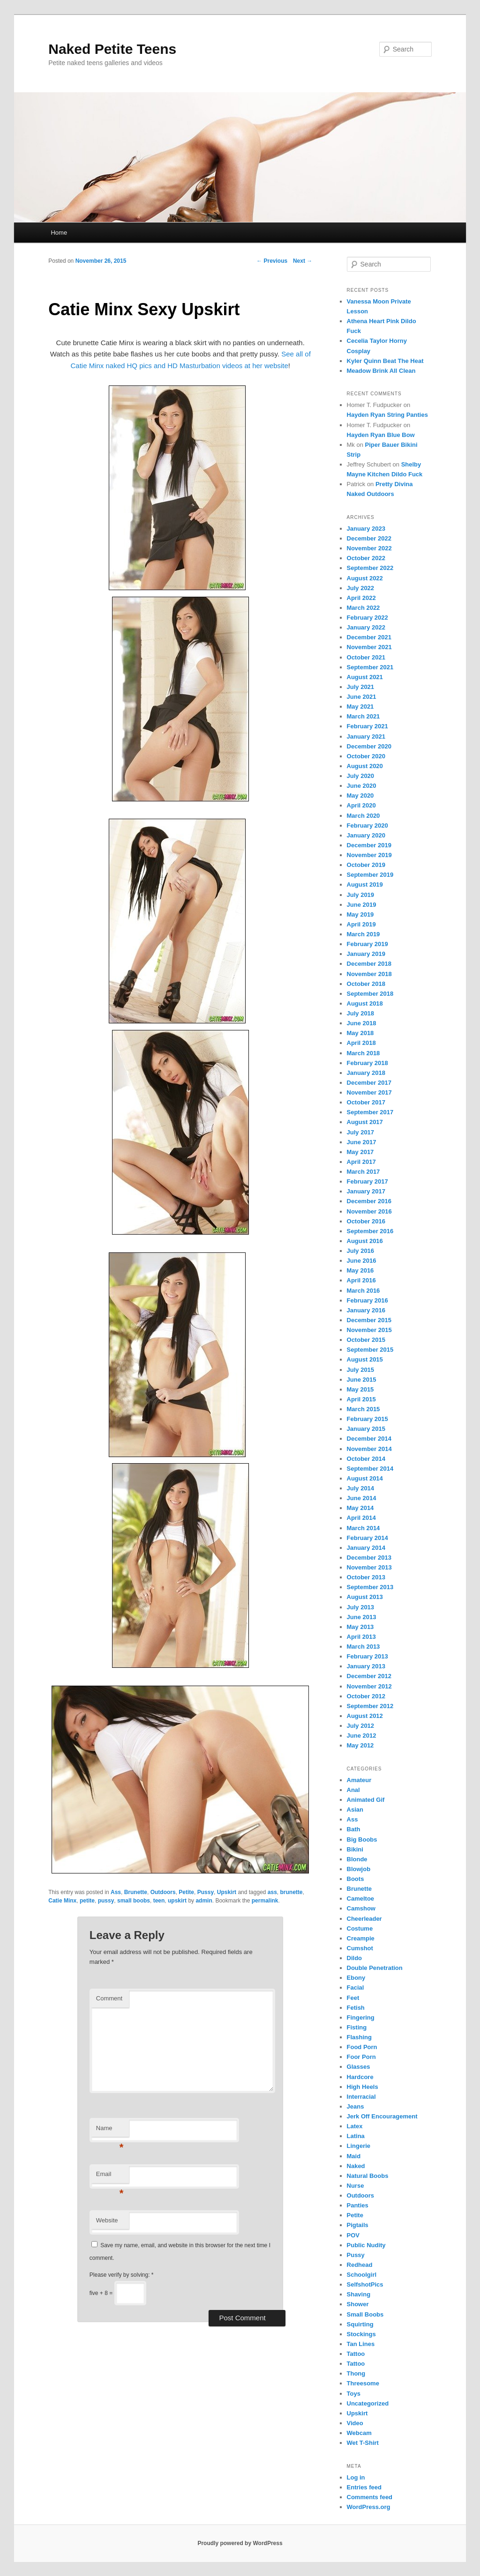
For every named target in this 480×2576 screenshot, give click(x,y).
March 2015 (363, 1409)
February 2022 (367, 617)
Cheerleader (364, 1918)
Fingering (361, 2017)
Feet (353, 1997)
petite (87, 1900)
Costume (360, 1928)
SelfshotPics (365, 2284)
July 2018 (361, 1013)
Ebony (356, 1977)
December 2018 (369, 963)
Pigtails (357, 2224)
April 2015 (361, 1399)
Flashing (359, 2037)
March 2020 (363, 815)
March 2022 (363, 607)
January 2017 (366, 1191)
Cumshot (360, 1948)
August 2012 (365, 1715)
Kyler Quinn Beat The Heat (385, 360)
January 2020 (366, 835)
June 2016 (361, 1260)
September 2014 (370, 1468)
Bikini (355, 1849)
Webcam (359, 2432)
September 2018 (370, 993)
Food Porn (362, 2046)
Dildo (354, 1958)
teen (159, 1900)
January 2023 (366, 528)
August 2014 (365, 1478)
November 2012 (369, 1686)
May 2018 (360, 1032)
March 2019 (363, 934)
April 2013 (361, 1636)
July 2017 (361, 1132)
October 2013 (366, 1577)
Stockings (361, 2334)
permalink (265, 1900)
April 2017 (361, 1161)
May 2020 (360, 795)
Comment (109, 1998)
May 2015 (360, 1389)
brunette (291, 1892)
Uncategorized (368, 2403)
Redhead (360, 2264)
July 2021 (361, 686)
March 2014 (363, 1528)
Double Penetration (375, 1967)
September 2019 (370, 874)
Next (302, 261)
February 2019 (367, 943)
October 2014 (366, 1458)
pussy (106, 1900)
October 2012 (366, 1696)
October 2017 (366, 1102)
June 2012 (361, 1735)
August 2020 (365, 766)
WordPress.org (368, 2506)
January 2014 (366, 1547)
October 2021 (366, 657)
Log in (356, 2477)
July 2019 (361, 894)
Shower (358, 2304)
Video (355, 2423)
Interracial (361, 2096)
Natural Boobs (368, 2175)
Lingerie (359, 2145)
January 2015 (366, 1428)
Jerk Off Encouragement (382, 2116)
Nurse (355, 2185)
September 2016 (370, 1231)
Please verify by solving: (122, 2275)
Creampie (361, 1938)
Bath (353, 1829)
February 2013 (367, 1656)
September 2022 (370, 567)
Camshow (361, 1908)
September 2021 (370, 667)
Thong (356, 2373)
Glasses (358, 2066)
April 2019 (361, 924)
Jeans (355, 2106)
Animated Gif (366, 1799)
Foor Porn (361, 2056)
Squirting (360, 2324)
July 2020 (361, 775)
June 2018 (361, 1023)
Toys (353, 2393)
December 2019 (369, 845)
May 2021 (360, 706)
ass (272, 1892)
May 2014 (360, 1507)
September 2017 (370, 1112)
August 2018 (365, 1003)
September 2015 (370, 1349)
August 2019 (365, 884)
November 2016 (369, 1211)
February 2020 (367, 825)
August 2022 (365, 578)
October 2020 (366, 756)
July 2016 (361, 1250)
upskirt (177, 1900)
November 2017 (369, 1092)
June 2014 (361, 1498)
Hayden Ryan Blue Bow (381, 434)
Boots (355, 1878)
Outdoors (163, 1892)
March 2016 (363, 1290)
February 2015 (367, 1418)
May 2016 (360, 1270)
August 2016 (365, 1240)
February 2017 (367, 1181)
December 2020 (369, 746)
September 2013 (370, 1587)
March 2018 (363, 1053)
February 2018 (367, 1062)
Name (110, 2130)
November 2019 (369, 855)
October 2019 (366, 864)
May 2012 (360, 1745)
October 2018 (366, 983)
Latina (356, 2135)
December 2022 (369, 538)
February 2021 (367, 726)
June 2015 (361, 1379)
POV (353, 2235)
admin (203, 1900)
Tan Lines (361, 2343)
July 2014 (361, 1488)
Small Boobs (365, 2314)
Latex (355, 2126)
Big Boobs (362, 1839)
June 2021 (361, 696)
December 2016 (369, 1201)
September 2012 (370, 1706)
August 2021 (365, 677)
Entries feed (364, 2487)
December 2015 (369, 1320)
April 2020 (361, 805)
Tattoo (356, 2353)
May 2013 (360, 1626)
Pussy (205, 1892)
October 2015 (366, 1339)
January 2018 (366, 1072)
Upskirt (226, 1892)
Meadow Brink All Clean (381, 370)
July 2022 (361, 588)
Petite (186, 1892)
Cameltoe (361, 1898)
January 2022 (366, 627)
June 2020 (361, 785)
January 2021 (366, 736)
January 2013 (366, 1666)
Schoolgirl (362, 2274)
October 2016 (366, 1221)
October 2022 (366, 558)
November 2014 (369, 1448)
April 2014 (361, 1517)
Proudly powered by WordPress (239, 2543)
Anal (353, 1789)
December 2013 (369, 1557)
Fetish (356, 2007)
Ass (116, 1892)
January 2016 (366, 1310)
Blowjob (359, 1869)
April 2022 (361, 597)
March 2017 (363, 1171)
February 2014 (367, 1537)
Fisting (357, 2027)
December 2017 (369, 1082)
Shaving (359, 2294)
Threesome (363, 2383)
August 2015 (365, 1359)
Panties (357, 2205)
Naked (356, 2165)
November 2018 (369, 973)
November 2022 (369, 548)
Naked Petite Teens (112, 49)
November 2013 (369, 1567)
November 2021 (369, 647)
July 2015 (361, 1369)
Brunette (135, 1892)
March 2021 (363, 716)
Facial (355, 1987)
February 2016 (367, 1300)
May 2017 (360, 1151)
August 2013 (365, 1596)
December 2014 (369, 1438)
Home (59, 232)
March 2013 (363, 1646)
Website (107, 2220)
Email (110, 2176)
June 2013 (361, 1617)
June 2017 (361, 1142)
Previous (271, 261)
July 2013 (361, 1607)
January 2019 (366, 953)
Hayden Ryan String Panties (387, 414)
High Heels (362, 2086)
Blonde (357, 1859)
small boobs (133, 1900)
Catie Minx (62, 1900)
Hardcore (360, 2076)
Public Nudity (366, 2245)
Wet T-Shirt (363, 2442)
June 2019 (361, 904)
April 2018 (361, 1042)
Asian (355, 1809)
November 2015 (369, 1329)
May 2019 (360, 914)
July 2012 (361, 1725)
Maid (354, 2156)
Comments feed (370, 2497)
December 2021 (369, 637)
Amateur (359, 1780)
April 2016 (361, 1280)
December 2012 (369, 1676)
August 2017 (365, 1121)
